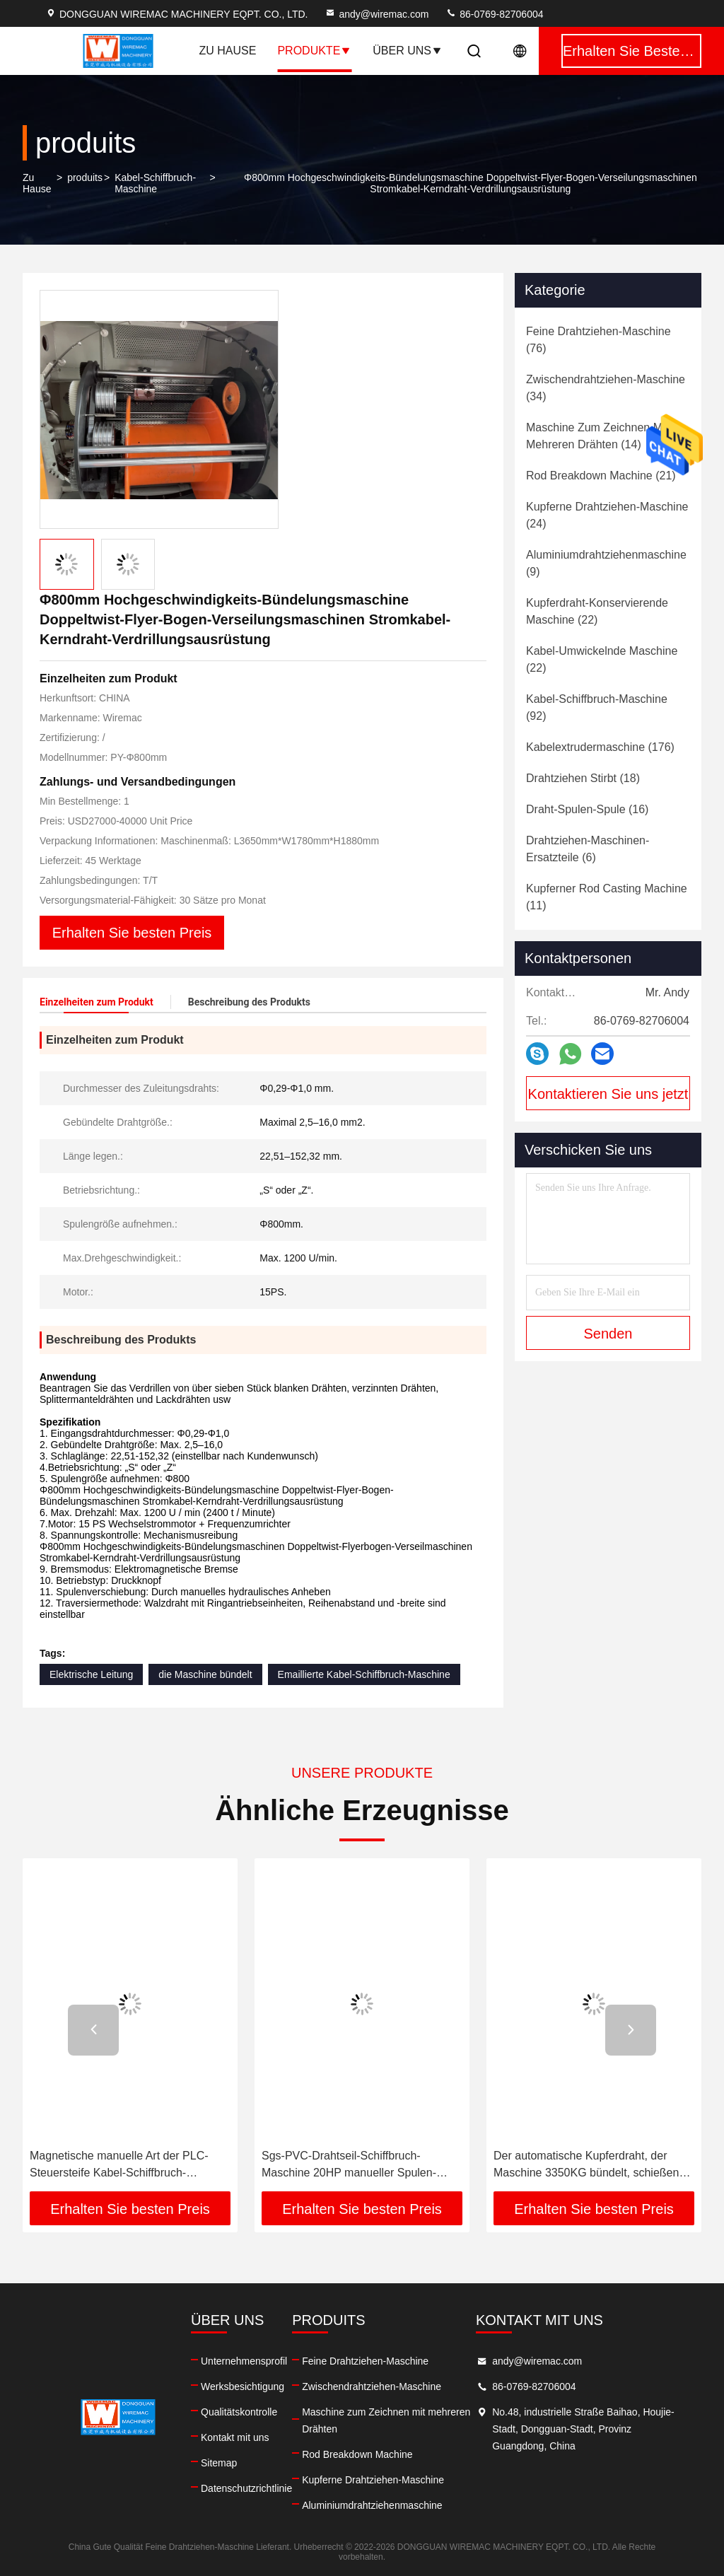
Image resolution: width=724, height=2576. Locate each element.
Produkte (314, 51)
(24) (607, 515)
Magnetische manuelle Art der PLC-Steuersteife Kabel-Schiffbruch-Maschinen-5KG (119, 2165)
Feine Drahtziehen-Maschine (365, 2361)
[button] (93, 2030)
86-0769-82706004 (494, 14)
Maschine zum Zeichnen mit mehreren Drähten (386, 2420)
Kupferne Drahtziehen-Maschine (373, 2479)
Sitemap (219, 2463)
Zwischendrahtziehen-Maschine (371, 2386)
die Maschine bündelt (205, 1674)
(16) (587, 809)
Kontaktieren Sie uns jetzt (608, 1094)
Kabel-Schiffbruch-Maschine (155, 183)
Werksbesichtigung (242, 2386)
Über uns (408, 51)
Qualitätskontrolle (239, 2412)
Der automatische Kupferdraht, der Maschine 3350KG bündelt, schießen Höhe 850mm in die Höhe (586, 2165)
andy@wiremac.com (376, 14)
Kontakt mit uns (235, 2437)
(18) (583, 778)
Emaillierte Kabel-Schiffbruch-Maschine (364, 1674)
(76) (598, 339)
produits (85, 177)
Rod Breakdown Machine (357, 2454)
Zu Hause (228, 51)
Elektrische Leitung (91, 1674)
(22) (597, 611)
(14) (597, 435)
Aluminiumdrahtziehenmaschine (372, 2505)
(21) (601, 476)
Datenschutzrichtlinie (246, 2488)
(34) (605, 387)
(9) (606, 563)
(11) (606, 896)
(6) (587, 848)
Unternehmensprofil (244, 2361)
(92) (596, 707)
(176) (600, 747)
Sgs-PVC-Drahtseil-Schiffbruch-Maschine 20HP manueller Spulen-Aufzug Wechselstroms (349, 2165)
